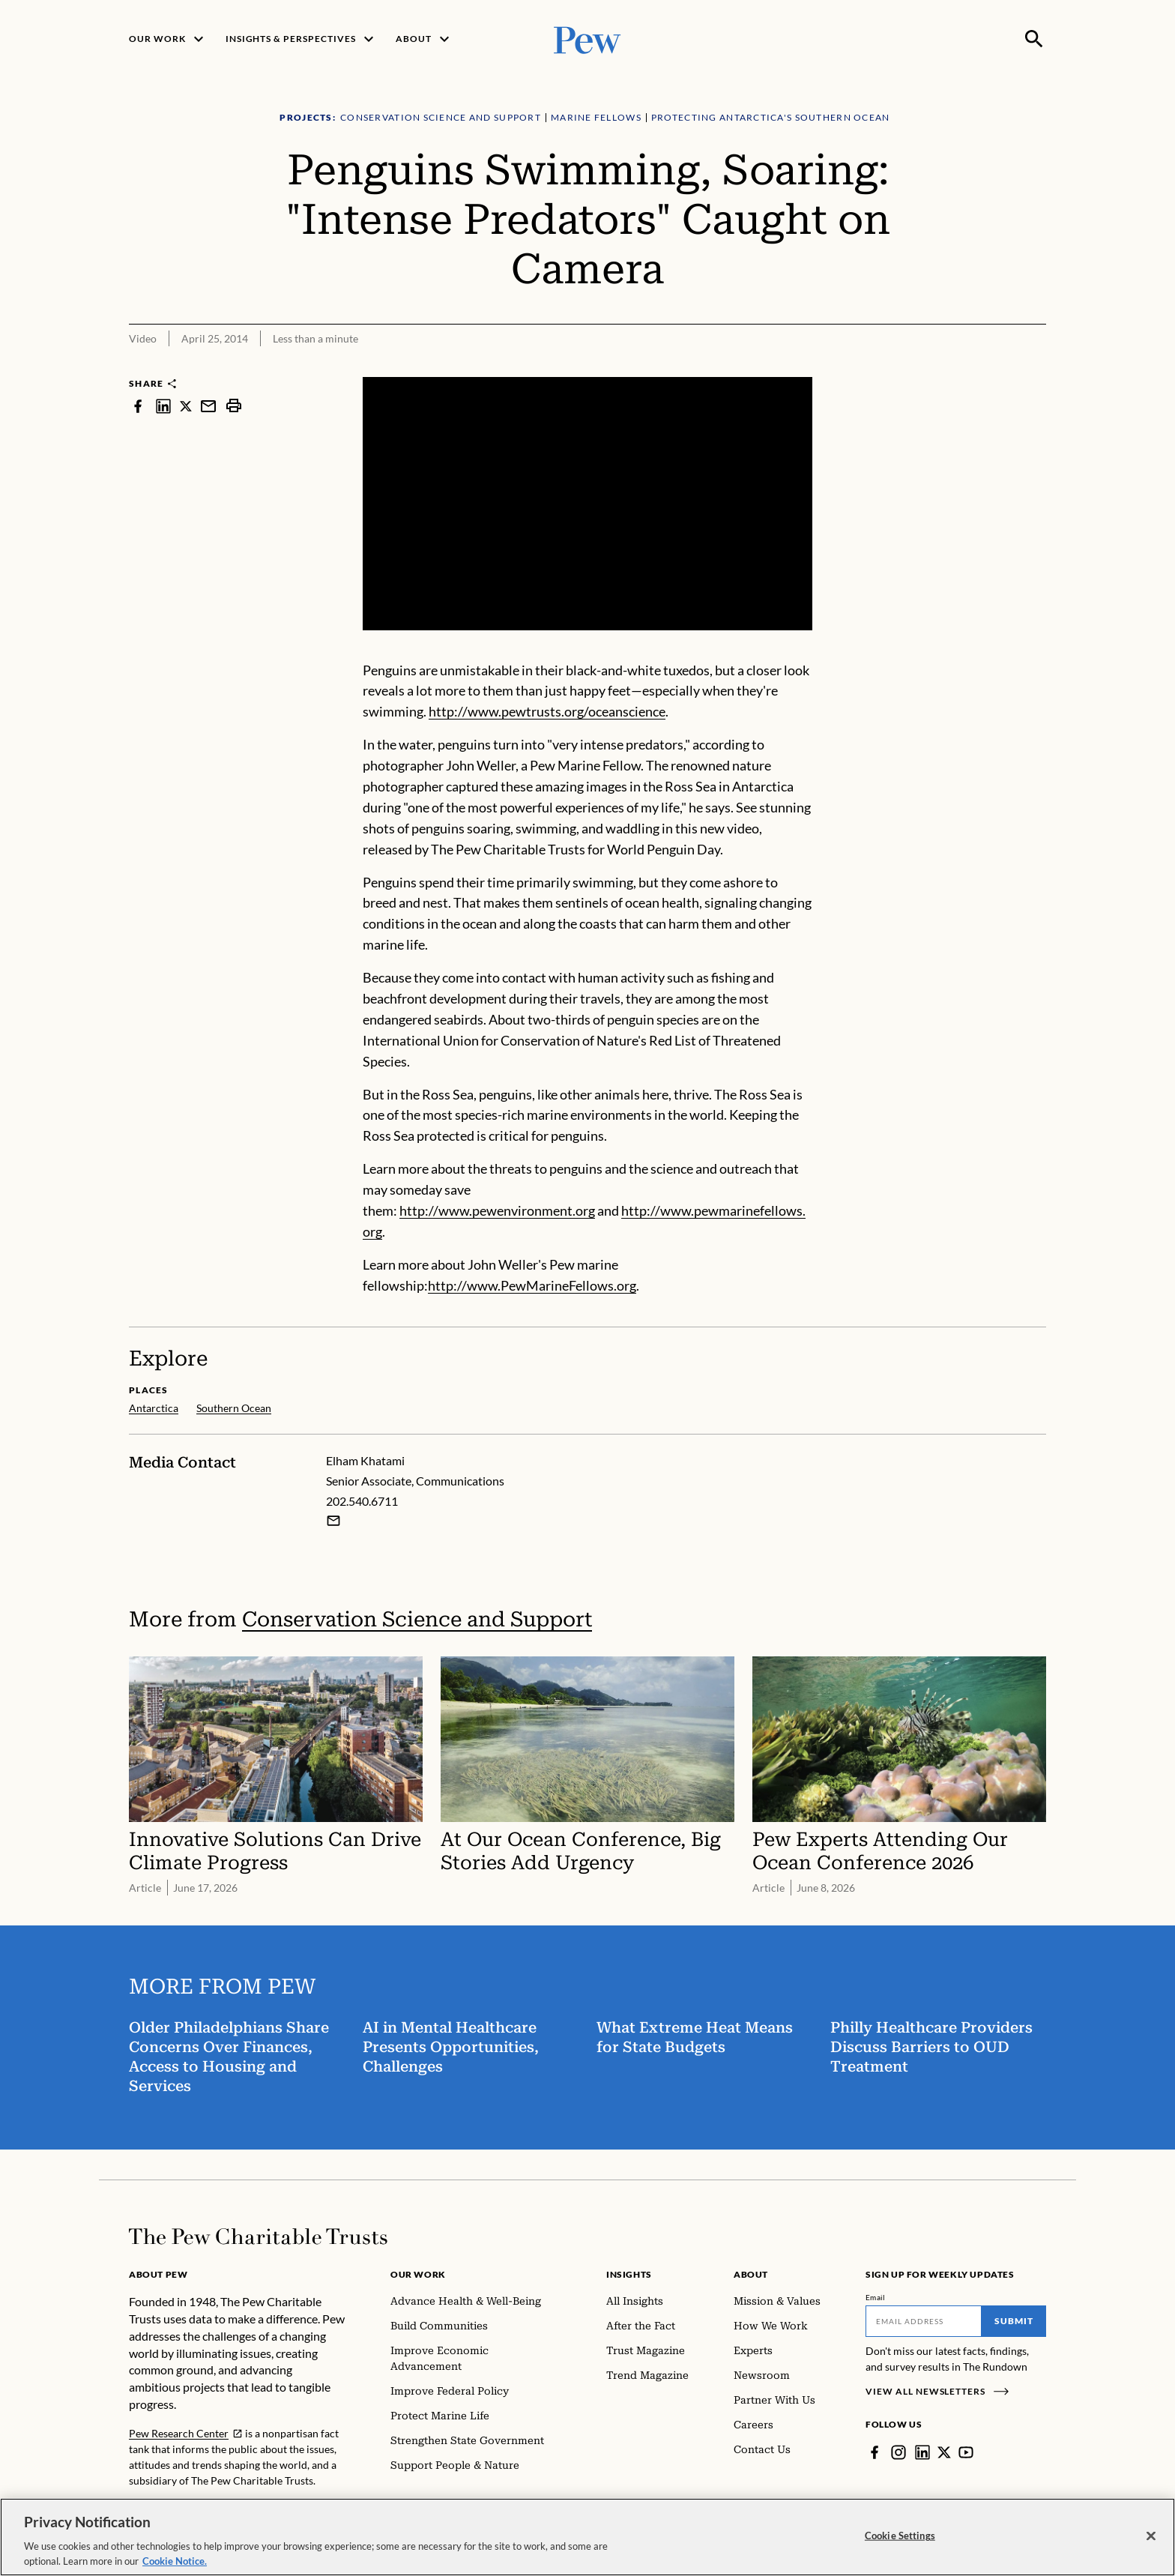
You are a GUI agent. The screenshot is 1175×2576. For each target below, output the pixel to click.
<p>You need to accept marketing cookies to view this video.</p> (587, 503)
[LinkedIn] (922, 2452)
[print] (234, 405)
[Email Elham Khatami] (333, 1519)
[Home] (258, 2236)
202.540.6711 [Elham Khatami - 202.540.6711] (362, 1500)
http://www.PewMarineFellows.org (532, 1285)
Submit (1013, 2320)
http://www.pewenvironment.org (497, 1210)
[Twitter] (944, 2452)
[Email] (924, 2321)
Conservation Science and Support (417, 1618)
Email (876, 2297)
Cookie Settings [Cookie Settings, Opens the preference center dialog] (900, 2548)
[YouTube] (966, 2452)
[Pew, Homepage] (587, 38)
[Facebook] (874, 2452)
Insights (629, 2274)
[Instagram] (898, 2452)
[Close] (1151, 2548)
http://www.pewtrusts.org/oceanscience (547, 711)
